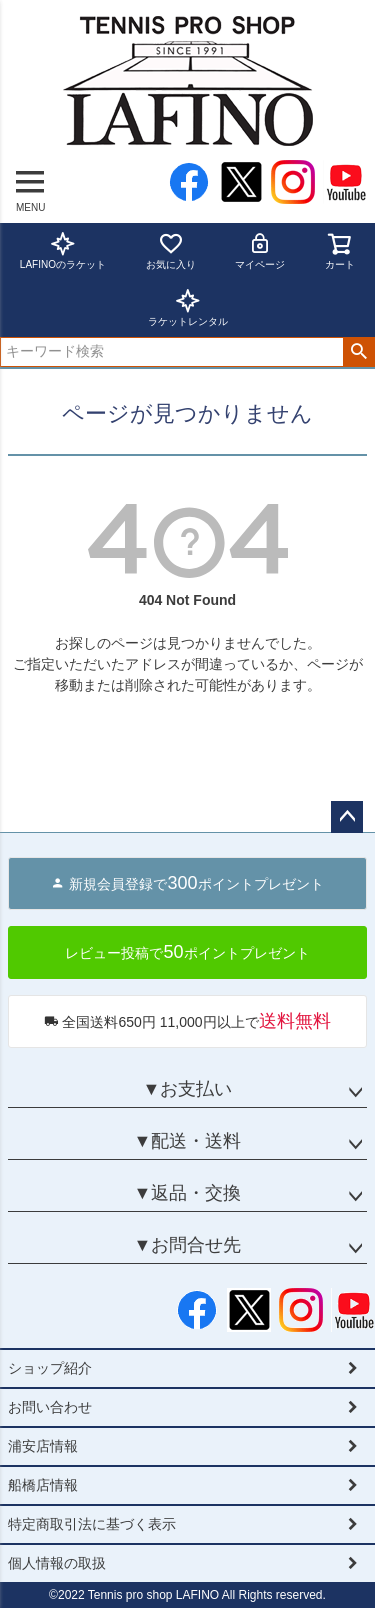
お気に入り (171, 250)
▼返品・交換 (188, 1193)
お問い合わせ (50, 1407)
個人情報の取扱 (57, 1563)
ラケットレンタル (188, 307)
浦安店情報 (43, 1446)
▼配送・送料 (188, 1141)
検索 (358, 352)
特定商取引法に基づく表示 (92, 1524)
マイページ (260, 250)
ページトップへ (347, 817)
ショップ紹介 (50, 1368)
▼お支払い (188, 1089)
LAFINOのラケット (63, 250)
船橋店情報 (43, 1485)
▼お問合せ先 (188, 1245)
